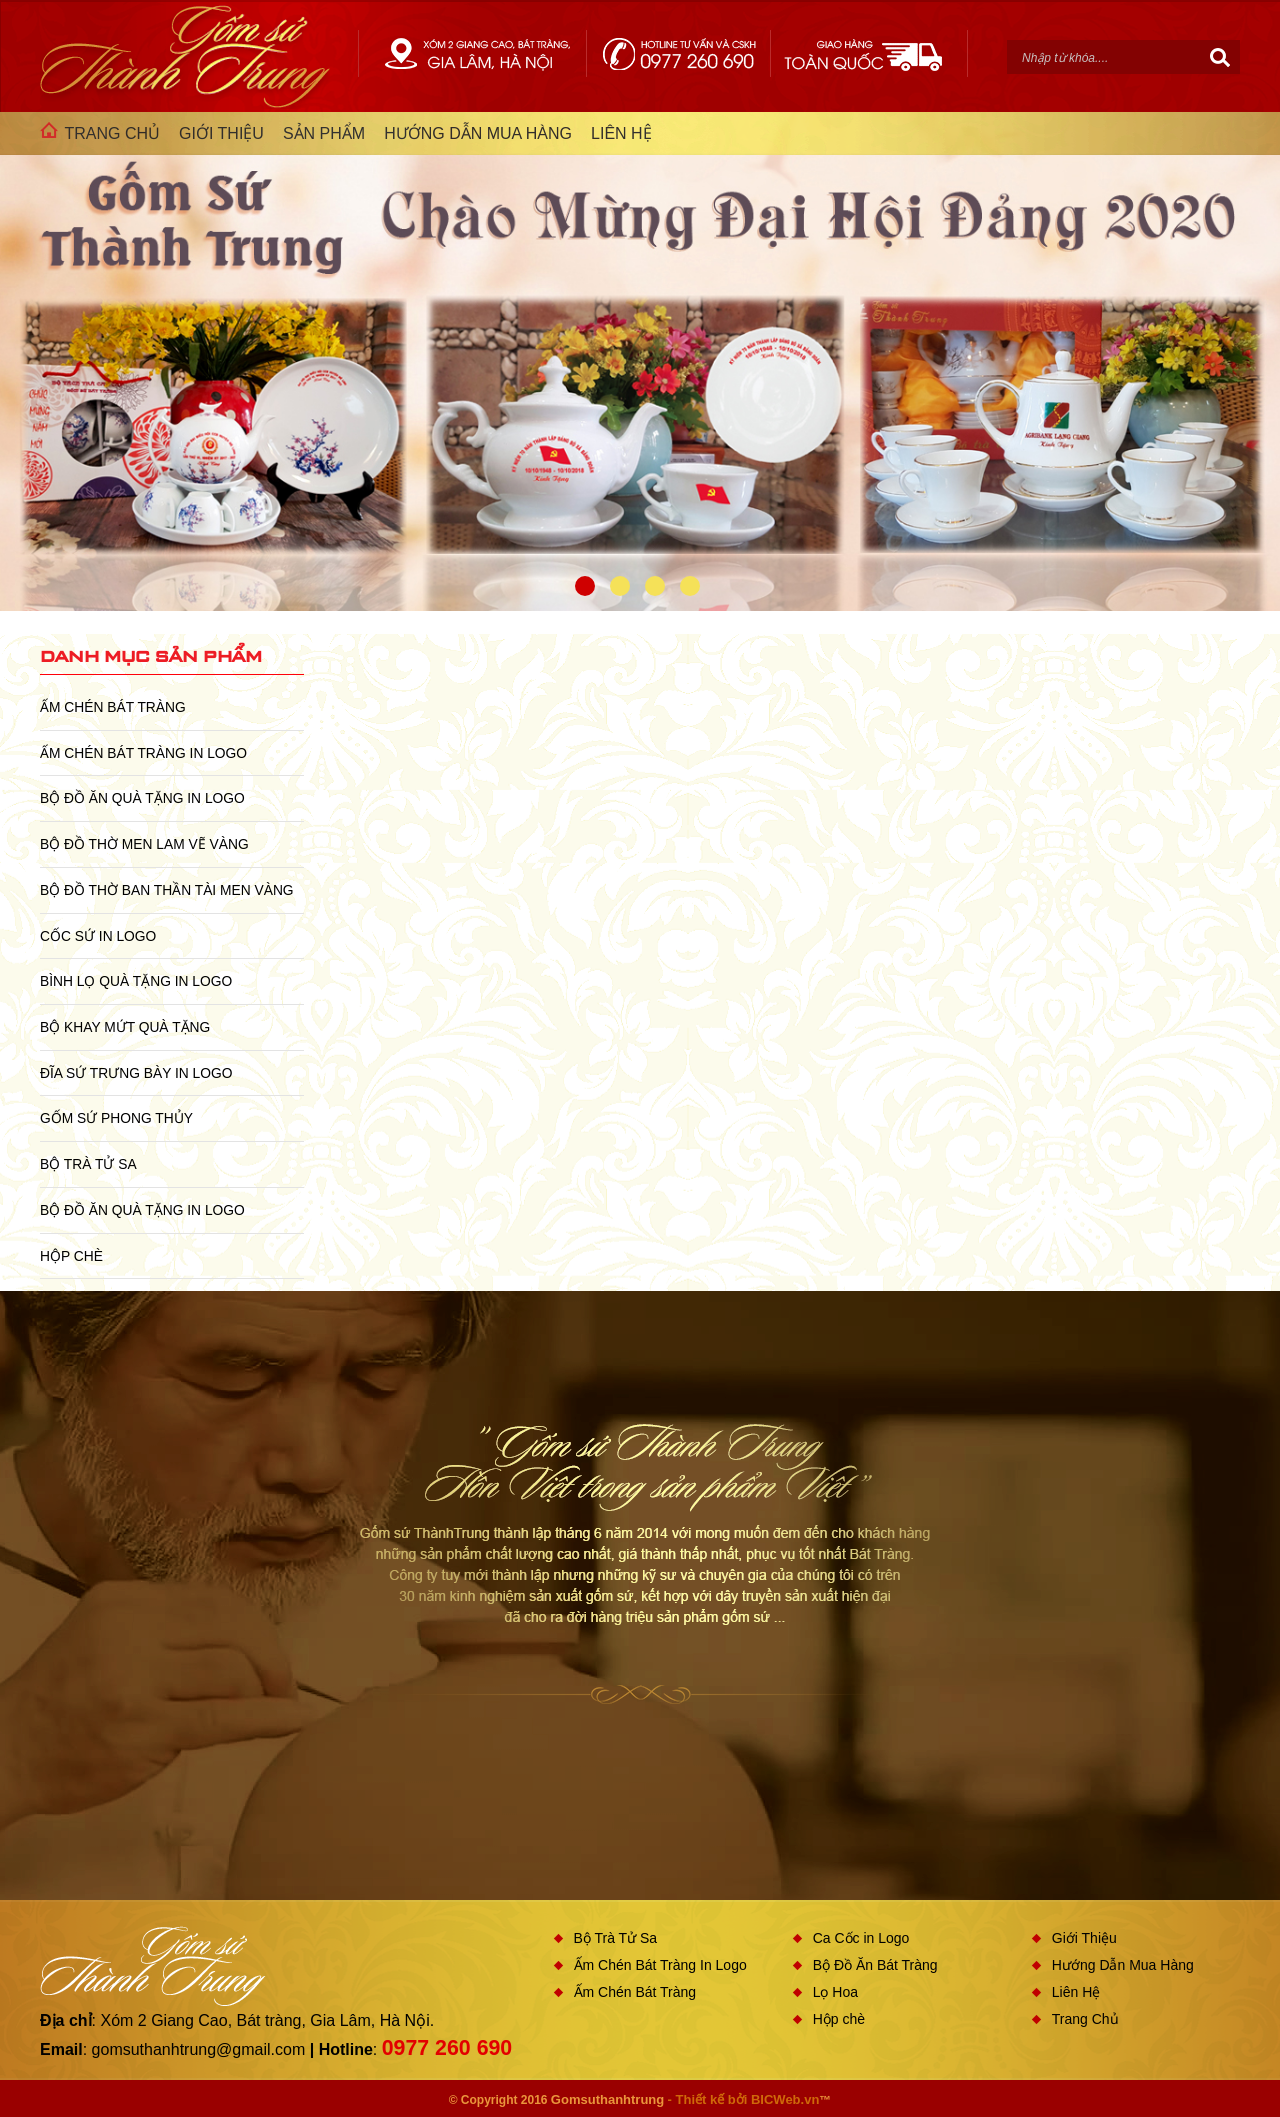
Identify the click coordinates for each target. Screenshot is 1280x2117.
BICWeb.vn (785, 2099)
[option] (640, 361)
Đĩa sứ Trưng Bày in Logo (136, 1073)
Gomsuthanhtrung (607, 2099)
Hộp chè (71, 1256)
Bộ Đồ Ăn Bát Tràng (875, 1965)
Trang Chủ (1085, 2019)
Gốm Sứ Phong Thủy (116, 1118)
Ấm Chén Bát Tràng (113, 707)
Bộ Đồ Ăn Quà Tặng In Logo (142, 798)
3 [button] (655, 586)
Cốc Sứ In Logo (98, 936)
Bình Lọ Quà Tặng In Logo (136, 981)
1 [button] (585, 586)
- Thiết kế (698, 2099)
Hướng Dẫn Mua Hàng (1123, 1965)
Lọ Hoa (835, 1992)
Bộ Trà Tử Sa (88, 1164)
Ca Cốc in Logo (861, 1938)
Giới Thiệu (1084, 1938)
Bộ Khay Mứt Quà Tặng (125, 1027)
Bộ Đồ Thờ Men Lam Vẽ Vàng (144, 844)
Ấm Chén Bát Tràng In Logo (143, 753)
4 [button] (690, 586)
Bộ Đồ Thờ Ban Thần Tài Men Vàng (167, 890)
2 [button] (620, 586)
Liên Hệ (1076, 1992)
